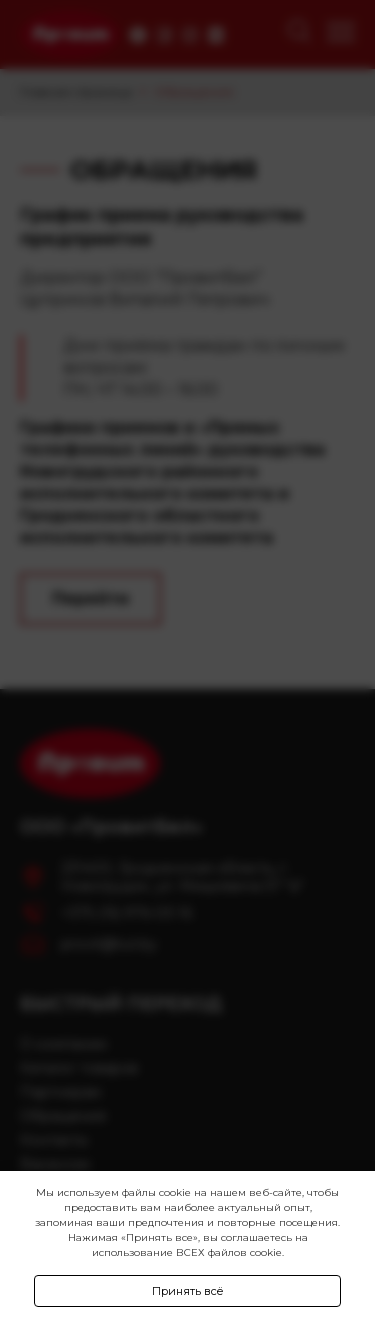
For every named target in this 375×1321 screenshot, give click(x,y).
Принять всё (188, 1291)
